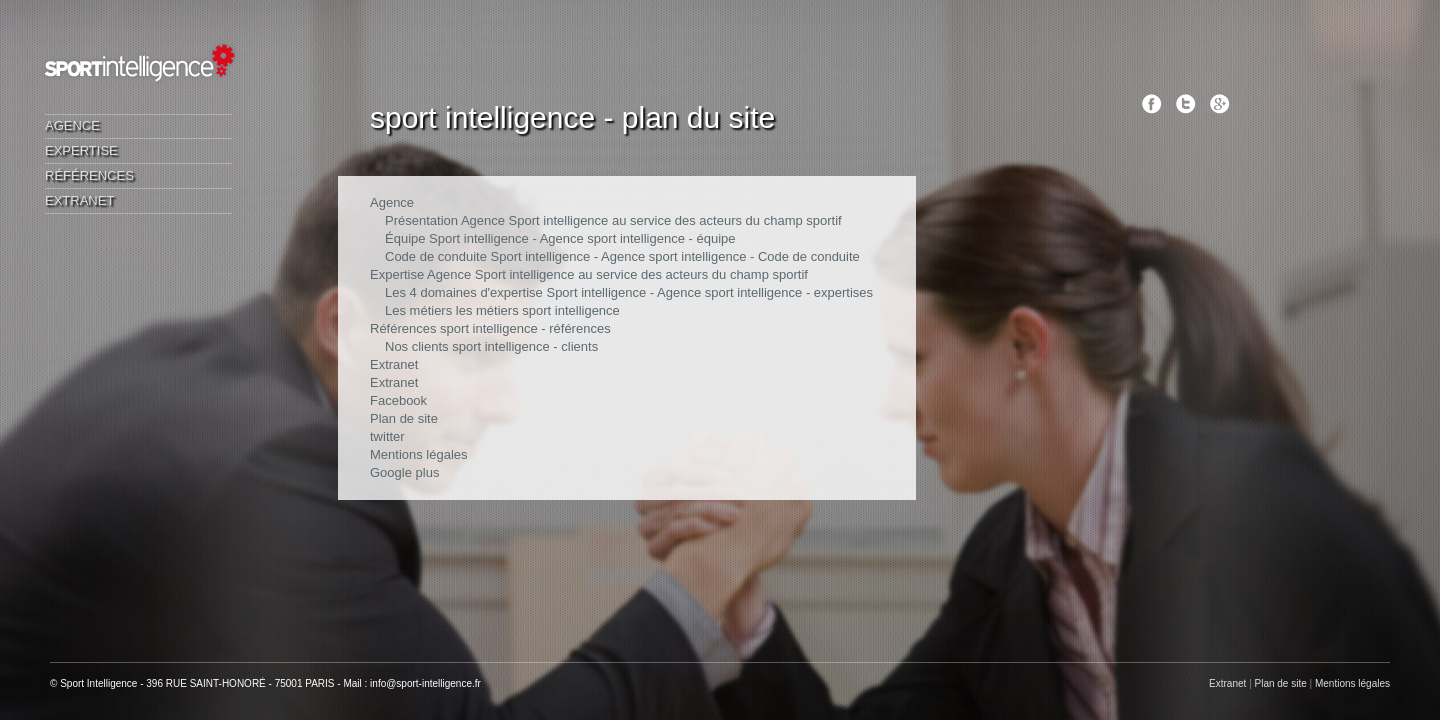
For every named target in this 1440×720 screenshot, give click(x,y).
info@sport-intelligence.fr (425, 683)
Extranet (79, 200)
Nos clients (417, 346)
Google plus (404, 472)
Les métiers (418, 310)
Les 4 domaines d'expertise (464, 292)
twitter (387, 436)
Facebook (398, 400)
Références (89, 175)
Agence (72, 125)
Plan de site (404, 418)
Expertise (81, 150)
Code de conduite (436, 256)
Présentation (421, 220)
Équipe (405, 238)
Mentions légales (419, 454)
